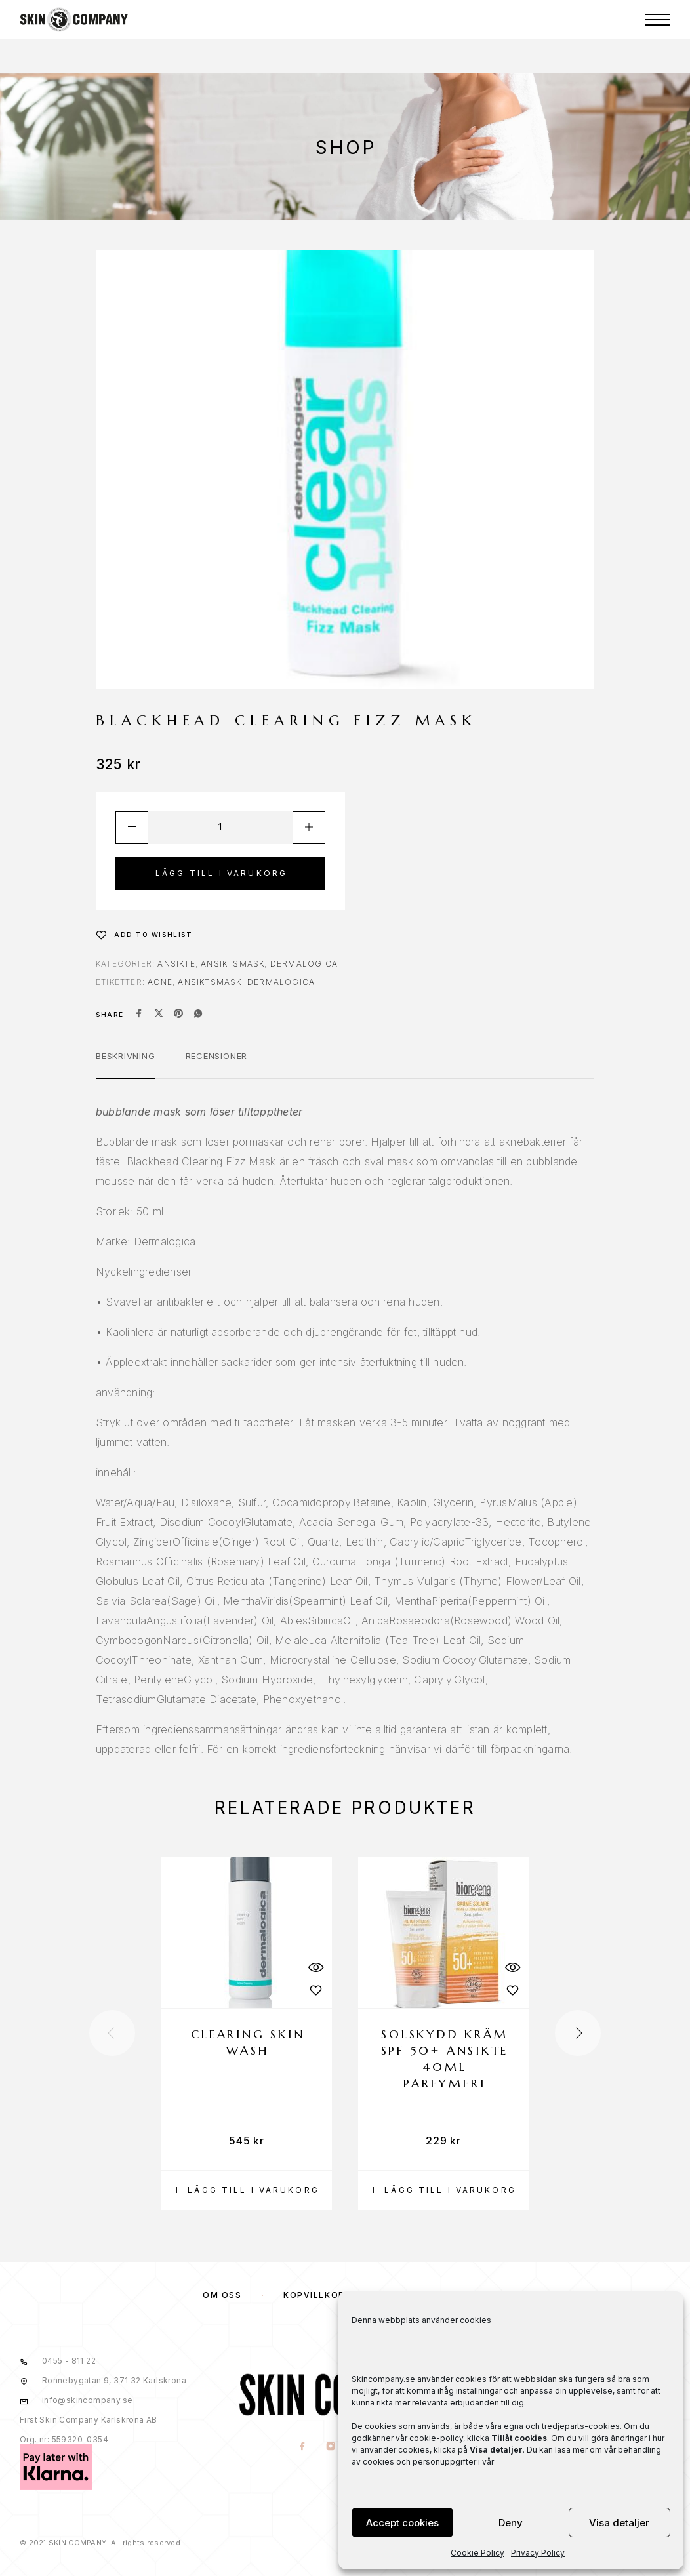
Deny (510, 2522)
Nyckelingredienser (144, 1271)
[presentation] (112, 2033)
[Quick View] (315, 1967)
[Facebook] (303, 2447)
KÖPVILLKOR (314, 2295)
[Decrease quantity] (131, 827)
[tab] (125, 1064)
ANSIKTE (176, 964)
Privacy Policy (538, 2553)
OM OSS (222, 2295)
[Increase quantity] (309, 827)
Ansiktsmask (232, 964)
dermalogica (281, 982)
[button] (246, 2190)
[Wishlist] (144, 934)
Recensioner (217, 1056)
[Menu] (658, 19)
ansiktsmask (209, 982)
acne (160, 982)
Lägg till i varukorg (221, 873)
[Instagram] (331, 2447)
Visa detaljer (619, 2522)
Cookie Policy (477, 2553)
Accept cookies (402, 2522)
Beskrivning (125, 1056)
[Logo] (74, 20)
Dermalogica (304, 964)
